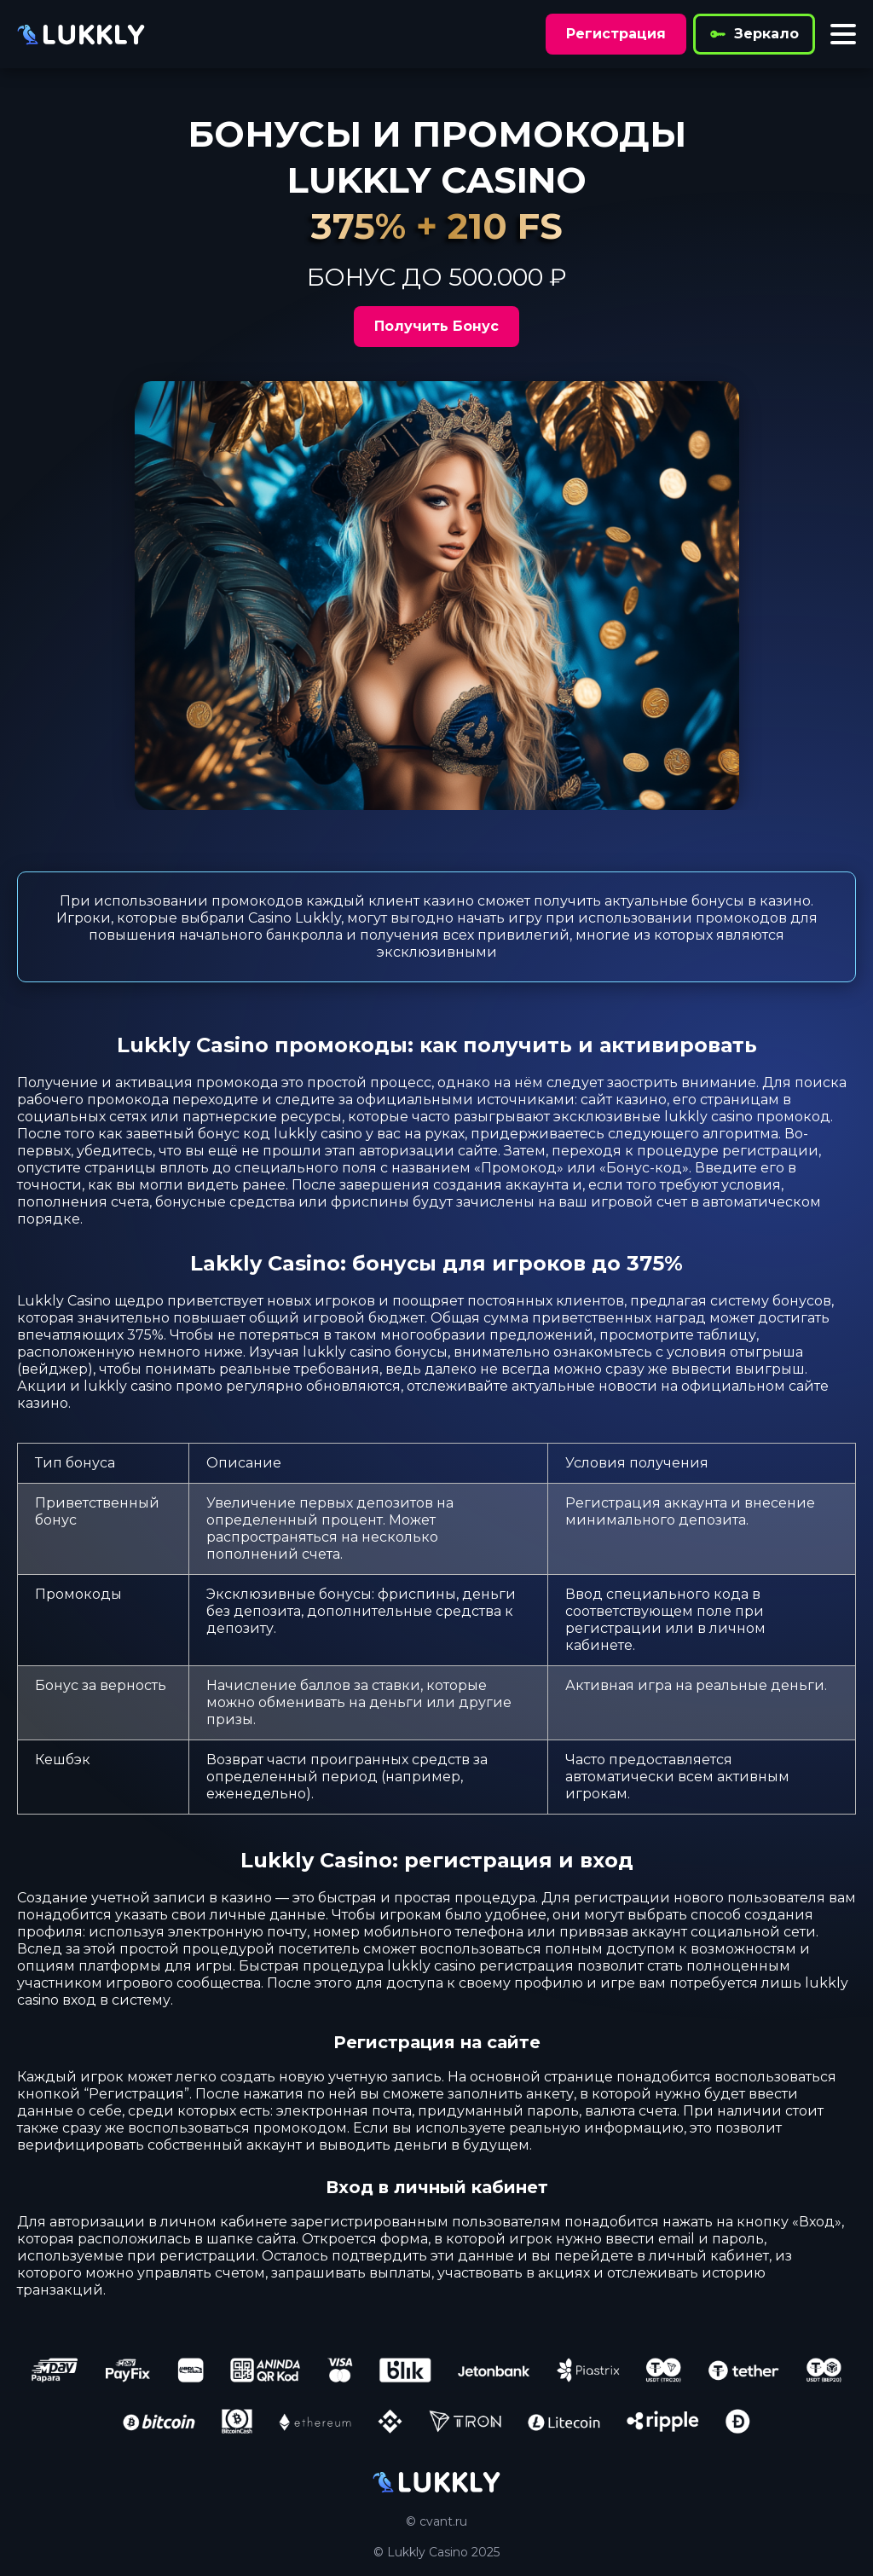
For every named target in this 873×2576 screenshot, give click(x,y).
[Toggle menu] (843, 34)
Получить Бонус (436, 326)
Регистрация (616, 34)
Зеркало (754, 34)
